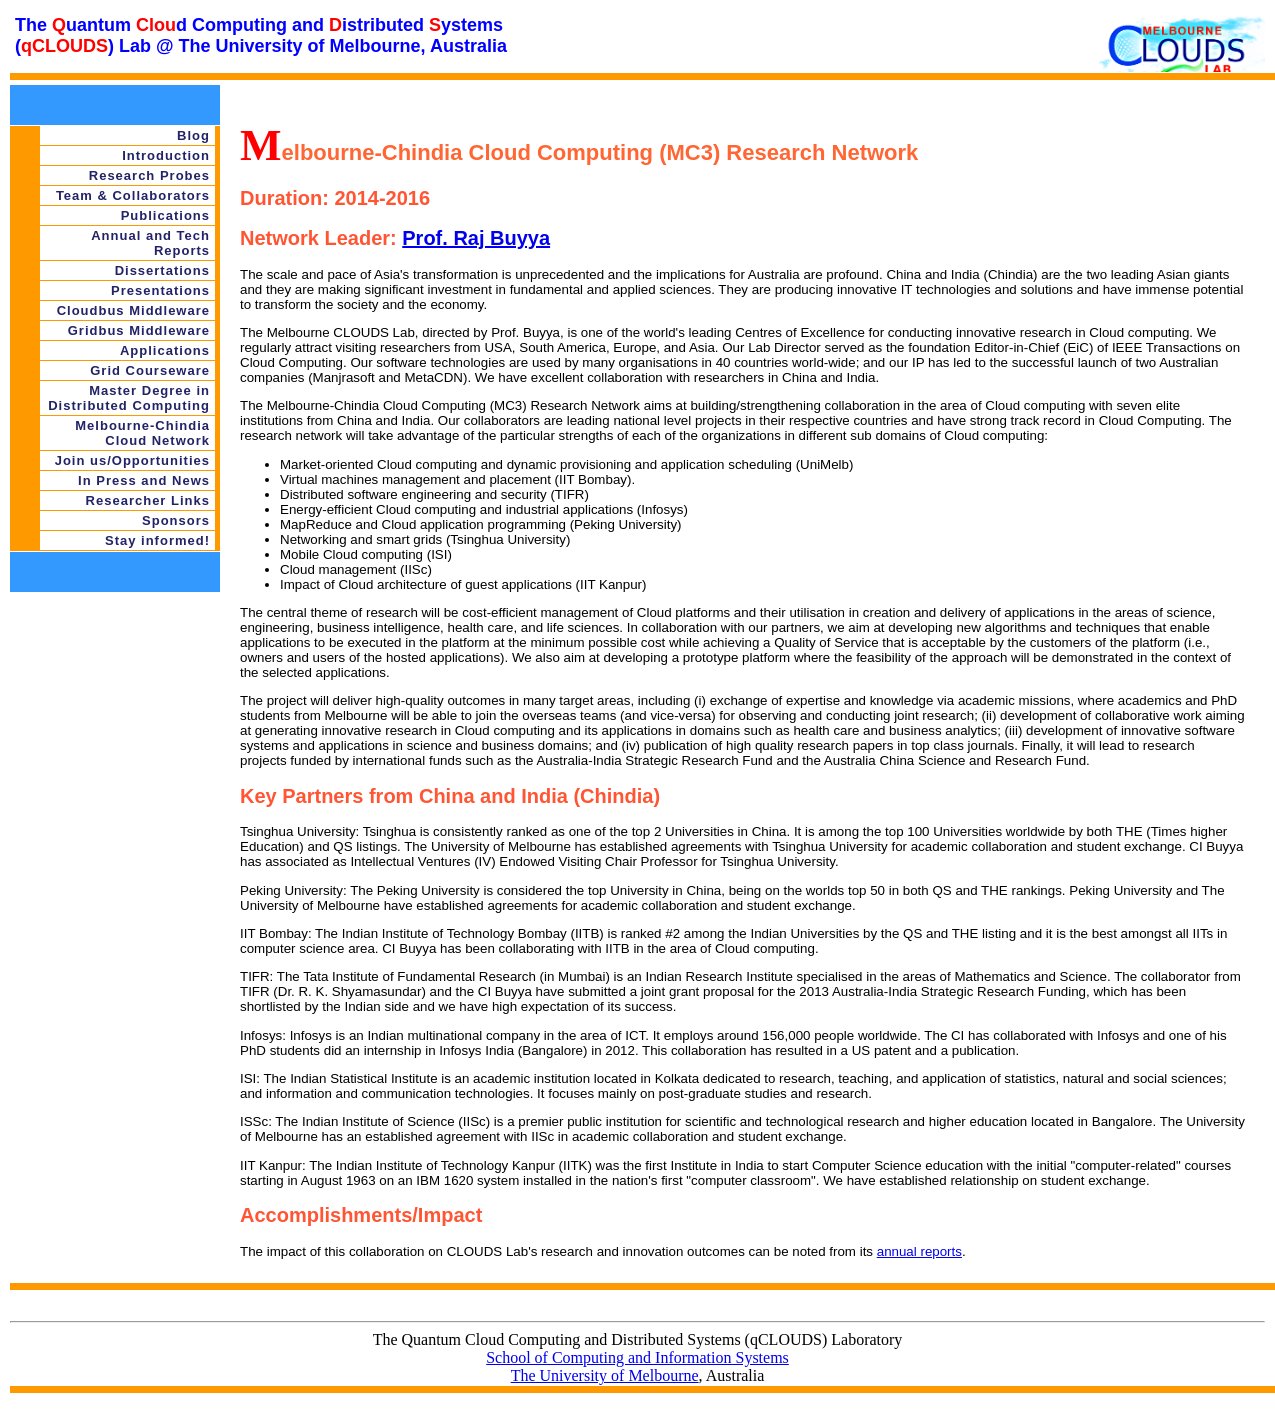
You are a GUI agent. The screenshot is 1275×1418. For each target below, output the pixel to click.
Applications (165, 350)
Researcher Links (148, 500)
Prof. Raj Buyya (476, 238)
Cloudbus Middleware (133, 310)
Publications (165, 215)
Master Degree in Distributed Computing (129, 398)
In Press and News (144, 480)
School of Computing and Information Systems (637, 1357)
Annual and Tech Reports (150, 243)
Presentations (160, 290)
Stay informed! (157, 540)
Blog (193, 135)
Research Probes (149, 175)
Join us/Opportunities (132, 460)
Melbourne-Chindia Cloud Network (142, 433)
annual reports (919, 1251)
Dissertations (162, 270)
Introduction (166, 155)
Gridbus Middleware (139, 330)
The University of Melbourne (605, 1375)
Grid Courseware (150, 370)
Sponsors (176, 520)
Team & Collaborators (133, 195)
